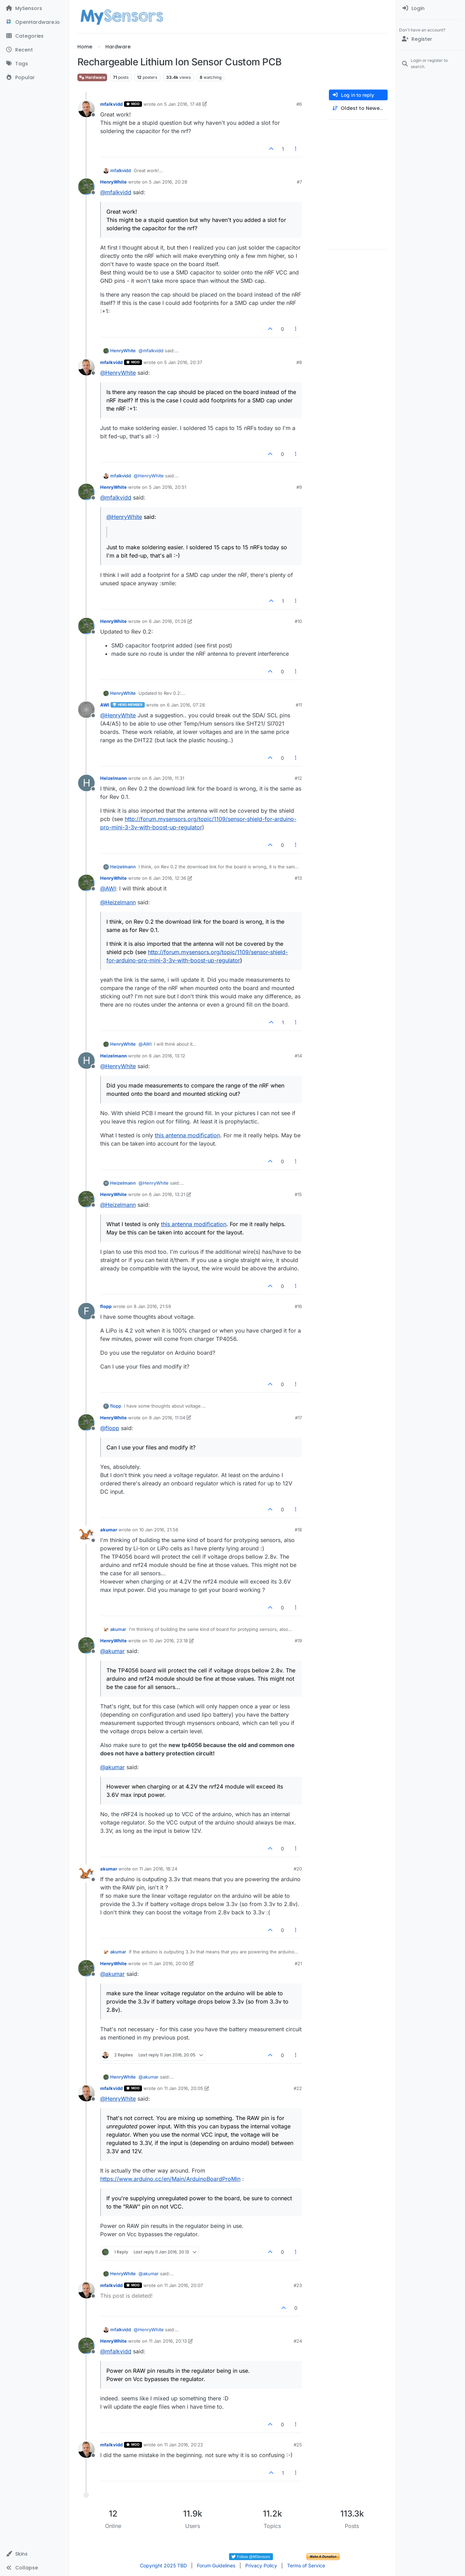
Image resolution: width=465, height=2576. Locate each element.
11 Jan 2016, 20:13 (168, 2341)
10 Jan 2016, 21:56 (158, 1529)
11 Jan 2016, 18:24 (158, 1869)
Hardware (92, 77)
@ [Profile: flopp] (109, 1428)
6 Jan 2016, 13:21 (167, 1194)
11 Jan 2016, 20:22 (183, 2444)
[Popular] (34, 77)
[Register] (430, 39)
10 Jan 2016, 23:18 (168, 1640)
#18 (298, 1529)
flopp (106, 1306)
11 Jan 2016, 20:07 (183, 2285)
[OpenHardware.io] (34, 22)
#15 (298, 1194)
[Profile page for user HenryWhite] (86, 186)
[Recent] (34, 49)
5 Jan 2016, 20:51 (167, 487)
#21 (298, 1963)
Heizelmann (113, 778)
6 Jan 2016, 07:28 (186, 705)
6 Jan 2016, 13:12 (167, 1055)
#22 (298, 2088)
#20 (298, 1869)
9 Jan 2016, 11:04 (167, 1417)
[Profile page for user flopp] (86, 1311)
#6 (299, 104)
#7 (299, 182)
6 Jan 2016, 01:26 (167, 621)
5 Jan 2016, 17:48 (182, 104)
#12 (298, 778)
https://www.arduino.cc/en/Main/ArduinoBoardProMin (170, 2178)
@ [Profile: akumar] (112, 1651)
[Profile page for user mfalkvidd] (86, 109)
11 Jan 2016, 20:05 (183, 2088)
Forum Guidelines (216, 2565)
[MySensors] (34, 8)
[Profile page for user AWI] (86, 709)
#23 (298, 2285)
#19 (298, 1640)
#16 (298, 1306)
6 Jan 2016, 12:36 (167, 878)
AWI (104, 705)
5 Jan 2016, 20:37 (183, 362)
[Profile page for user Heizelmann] (86, 783)
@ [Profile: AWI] (108, 888)
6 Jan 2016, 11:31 (166, 778)
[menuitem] (430, 8)
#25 (298, 2444)
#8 (299, 362)
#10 (298, 621)
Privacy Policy (261, 2565)
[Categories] (34, 35)
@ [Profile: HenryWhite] (118, 372)
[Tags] (34, 63)
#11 (299, 705)
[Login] (430, 8)
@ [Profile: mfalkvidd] (115, 192)
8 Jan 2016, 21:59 (152, 1306)
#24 (298, 2341)
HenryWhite (113, 182)
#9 (299, 487)
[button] (34, 2553)
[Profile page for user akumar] (86, 1534)
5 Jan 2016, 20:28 (168, 182)
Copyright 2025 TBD (163, 2565)
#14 (298, 1055)
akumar (108, 1529)
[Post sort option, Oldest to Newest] (358, 108)
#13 (298, 878)
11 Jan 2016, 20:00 (168, 1963)
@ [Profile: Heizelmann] (118, 902)
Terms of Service (306, 2565)
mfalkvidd (111, 104)
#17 (298, 1417)
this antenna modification (187, 1135)
